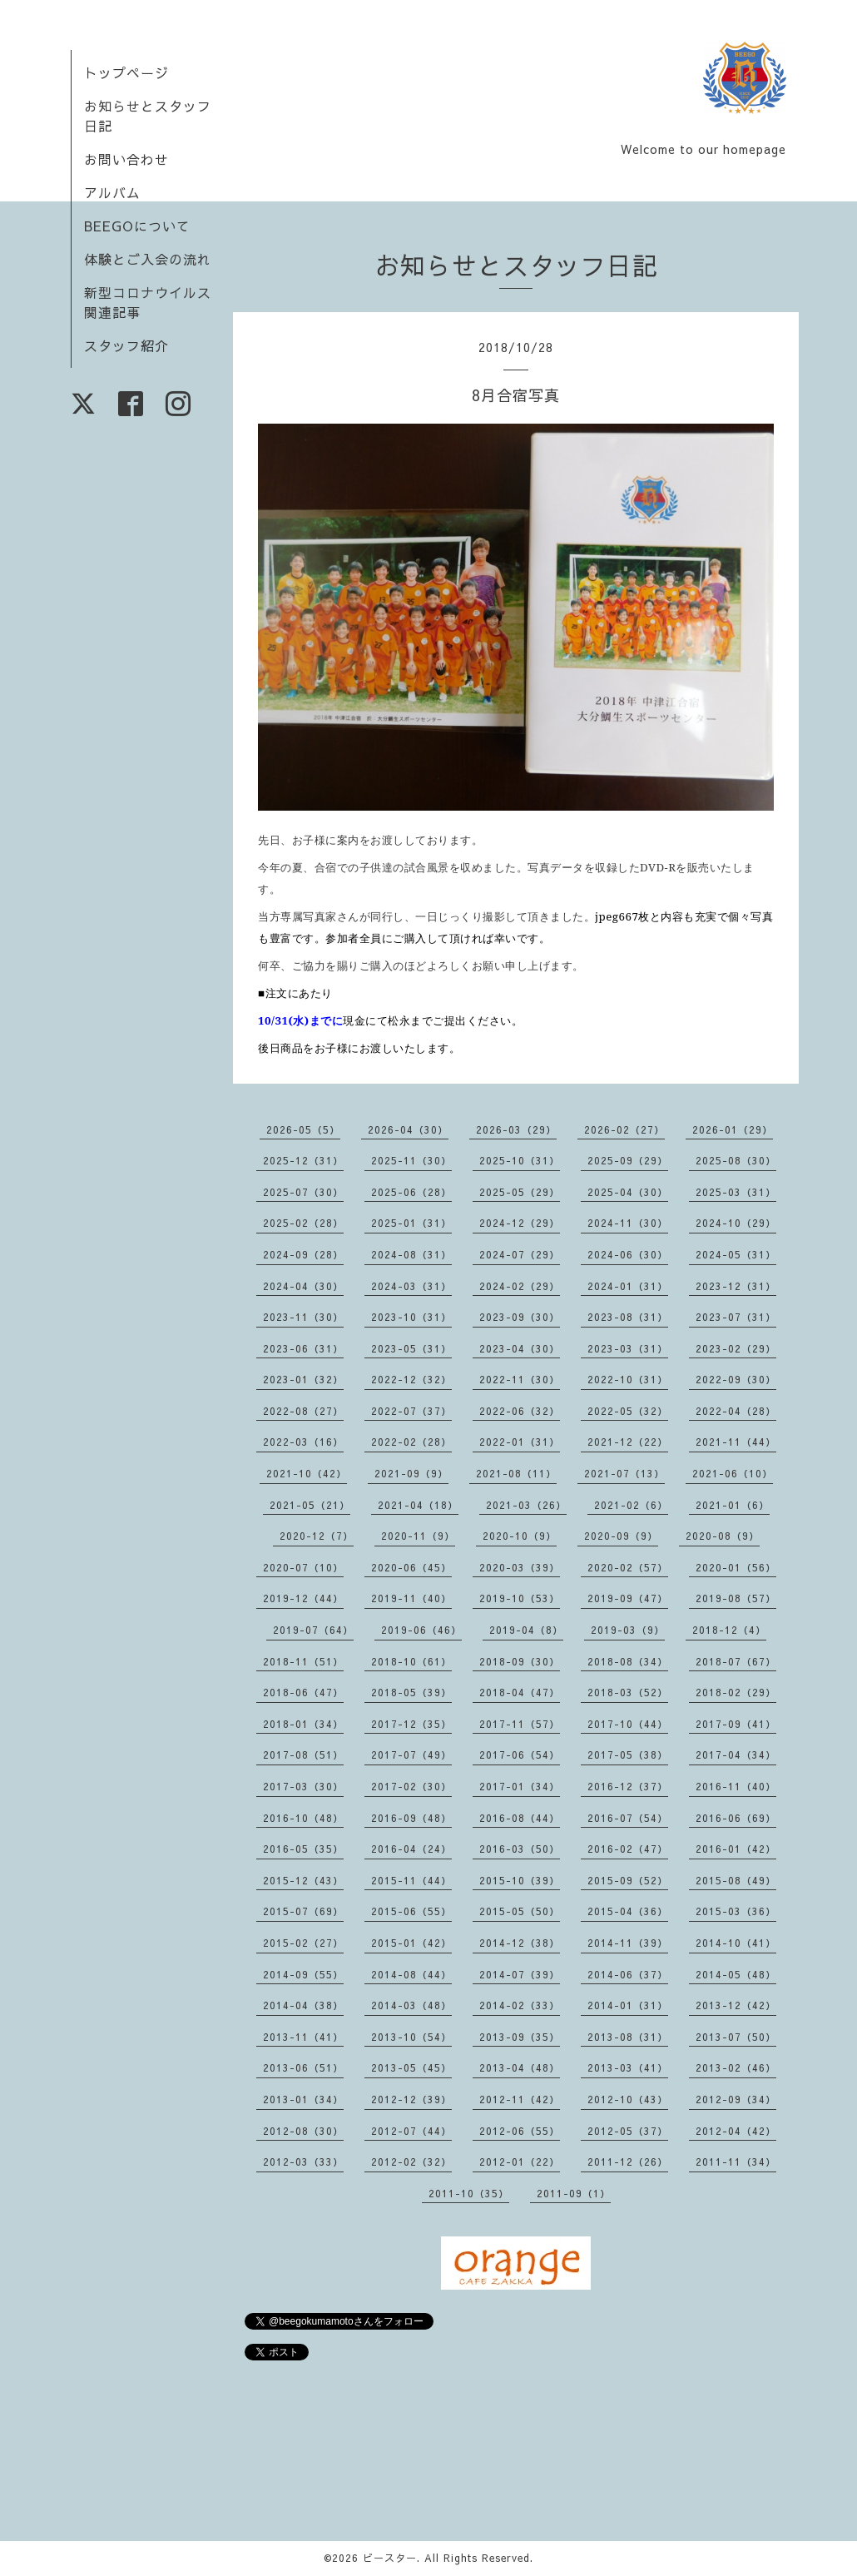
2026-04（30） (408, 1129)
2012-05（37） (627, 2130)
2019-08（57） (736, 1598)
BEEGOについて (137, 225)
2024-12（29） (519, 1222)
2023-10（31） (411, 1316)
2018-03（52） (627, 1692)
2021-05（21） (310, 1504)
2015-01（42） (411, 1942)
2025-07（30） (303, 1192)
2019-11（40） (411, 1598)
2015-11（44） (411, 1880)
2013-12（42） (736, 2005)
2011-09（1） (574, 2193)
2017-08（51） (303, 1754)
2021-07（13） (624, 1473)
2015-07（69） (303, 1911)
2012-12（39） (411, 2099)
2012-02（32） (411, 2161)
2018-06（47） (303, 1692)
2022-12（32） (411, 1379)
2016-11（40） (736, 1786)
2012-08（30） (303, 2130)
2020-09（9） (621, 1535)
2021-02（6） (631, 1504)
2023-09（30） (519, 1316)
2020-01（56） (736, 1567)
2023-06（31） (303, 1348)
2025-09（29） (627, 1160)
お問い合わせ (126, 159)
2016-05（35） (303, 1848)
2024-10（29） (736, 1222)
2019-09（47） (627, 1598)
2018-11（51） (303, 1661)
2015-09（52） (627, 1880)
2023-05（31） (411, 1348)
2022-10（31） (627, 1379)
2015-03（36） (736, 1911)
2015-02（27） (303, 1942)
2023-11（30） (303, 1316)
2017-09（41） (736, 1723)
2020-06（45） (411, 1567)
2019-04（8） (526, 1629)
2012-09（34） (736, 2099)
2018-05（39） (411, 1692)
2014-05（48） (736, 1974)
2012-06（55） (519, 2130)
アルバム (112, 192)
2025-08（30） (736, 1160)
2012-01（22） (519, 2161)
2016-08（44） (519, 1817)
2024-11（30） (627, 1222)
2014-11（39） (627, 1942)
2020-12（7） (317, 1535)
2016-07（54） (627, 1817)
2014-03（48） (411, 2005)
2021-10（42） (306, 1473)
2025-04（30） (627, 1192)
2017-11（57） (519, 1723)
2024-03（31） (411, 1286)
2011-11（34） (736, 2161)
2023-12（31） (736, 1286)
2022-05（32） (627, 1410)
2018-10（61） (411, 1661)
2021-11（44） (736, 1441)
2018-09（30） (519, 1661)
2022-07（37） (411, 1410)
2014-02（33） (519, 2005)
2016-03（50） (519, 1848)
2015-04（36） (627, 1911)
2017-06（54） (519, 1754)
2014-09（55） (303, 1974)
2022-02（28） (411, 1441)
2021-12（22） (627, 1441)
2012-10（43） (627, 2099)
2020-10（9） (520, 1535)
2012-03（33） (303, 2161)
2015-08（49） (736, 1880)
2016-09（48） (411, 1817)
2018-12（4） (729, 1629)
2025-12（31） (303, 1160)
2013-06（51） (303, 2067)
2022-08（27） (303, 1410)
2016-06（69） (736, 1817)
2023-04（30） (519, 1348)
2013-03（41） (627, 2067)
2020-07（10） (303, 1567)
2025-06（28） (411, 1192)
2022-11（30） (519, 1379)
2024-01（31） (627, 1286)
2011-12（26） (627, 2161)
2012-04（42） (736, 2130)
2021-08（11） (516, 1473)
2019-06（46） (421, 1629)
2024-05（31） (736, 1254)
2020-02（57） (627, 1567)
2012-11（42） (519, 2099)
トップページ (126, 72)
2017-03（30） (303, 1786)
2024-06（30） (627, 1254)
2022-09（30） (736, 1379)
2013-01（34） (303, 2099)
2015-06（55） (411, 1911)
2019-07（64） (313, 1629)
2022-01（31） (519, 1441)
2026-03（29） (516, 1129)
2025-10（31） (519, 1160)
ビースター (390, 2557)
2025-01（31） (411, 1222)
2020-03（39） (519, 1567)
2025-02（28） (303, 1222)
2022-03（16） (303, 1441)
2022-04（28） (736, 1410)
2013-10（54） (411, 2036)
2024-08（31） (411, 1254)
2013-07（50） (736, 2036)
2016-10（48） (303, 1817)
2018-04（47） (519, 1692)
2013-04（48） (519, 2067)
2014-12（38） (519, 1942)
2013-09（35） (519, 2036)
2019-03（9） (628, 1629)
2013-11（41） (303, 2036)
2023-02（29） (736, 1348)
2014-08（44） (411, 1974)
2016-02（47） (627, 1848)
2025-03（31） (736, 1192)
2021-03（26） (526, 1504)
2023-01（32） (303, 1379)
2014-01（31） (627, 2005)
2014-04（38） (303, 2005)
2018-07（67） (736, 1661)
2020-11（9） (418, 1535)
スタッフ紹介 (126, 345)
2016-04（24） (411, 1848)
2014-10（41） (736, 1942)
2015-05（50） (519, 1911)
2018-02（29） (736, 1692)
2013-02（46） (736, 2067)
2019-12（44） (303, 1598)
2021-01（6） (733, 1504)
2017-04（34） (736, 1754)
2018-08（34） (627, 1661)
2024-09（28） (303, 1254)
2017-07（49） (411, 1754)
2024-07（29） (519, 1254)
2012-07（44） (411, 2130)
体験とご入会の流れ (147, 259)
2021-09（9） (411, 1473)
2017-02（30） (411, 1786)
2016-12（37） (627, 1786)
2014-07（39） (519, 1974)
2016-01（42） (736, 1848)
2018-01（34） (303, 1723)
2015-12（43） (303, 1880)
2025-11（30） (411, 1160)
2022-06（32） (519, 1410)
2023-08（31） (627, 1316)
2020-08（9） (723, 1535)
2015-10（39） (519, 1880)
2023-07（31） (736, 1316)
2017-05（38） (627, 1754)
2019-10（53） (519, 1598)
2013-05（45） (411, 2067)
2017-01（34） (519, 1786)
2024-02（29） (519, 1286)
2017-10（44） (627, 1723)
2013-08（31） (627, 2036)
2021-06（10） (732, 1473)
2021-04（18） (418, 1504)
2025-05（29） (519, 1192)
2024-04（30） (303, 1286)
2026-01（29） (732, 1129)
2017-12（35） (411, 1723)
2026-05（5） (303, 1129)
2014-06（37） (627, 1974)
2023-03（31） (627, 1348)
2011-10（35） (468, 2193)
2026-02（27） (624, 1129)
